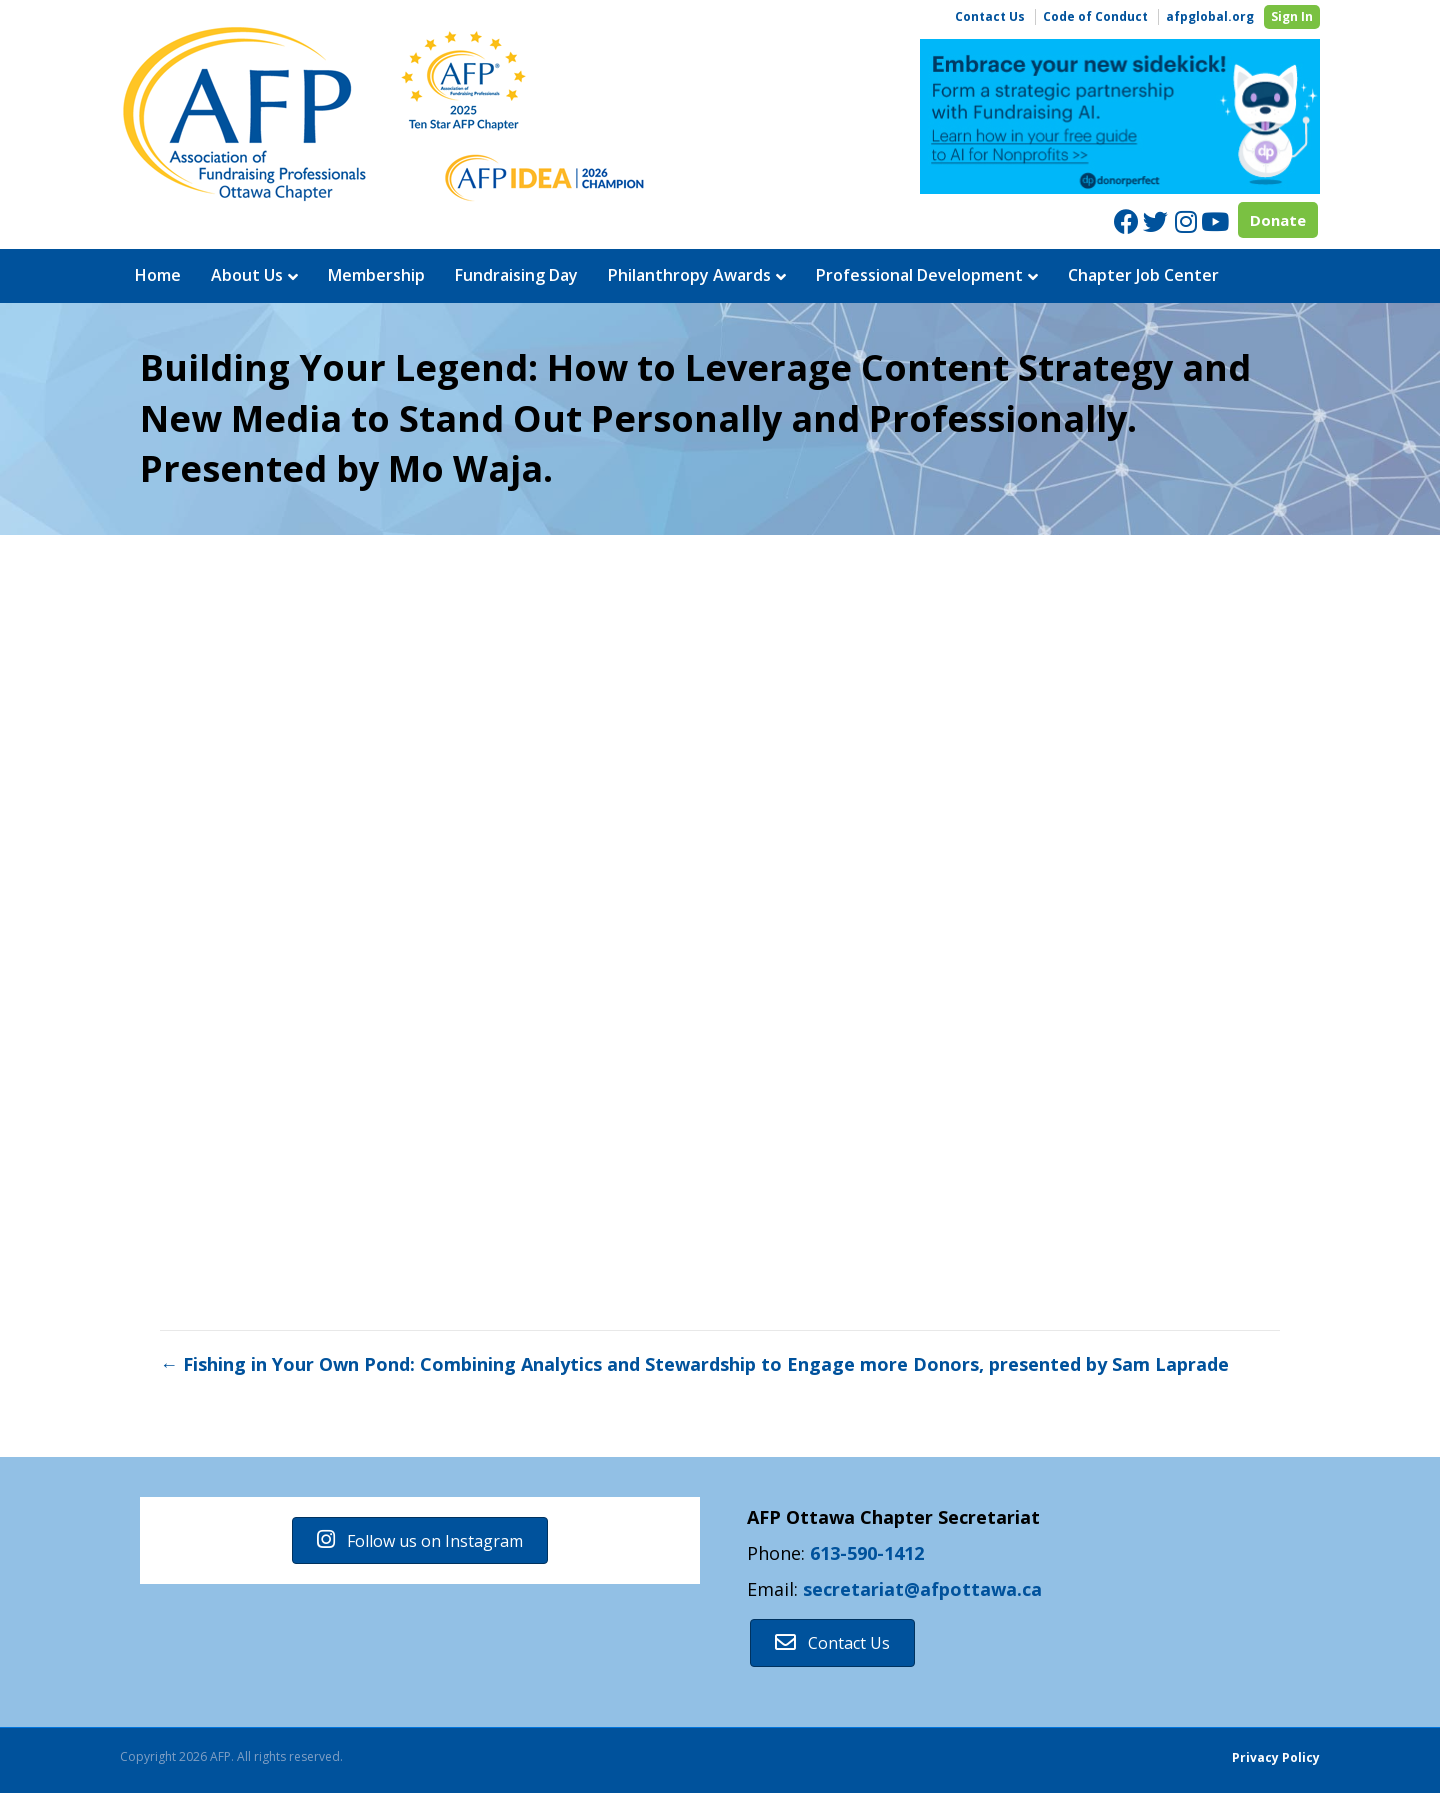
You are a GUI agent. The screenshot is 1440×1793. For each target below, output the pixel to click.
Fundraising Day (516, 275)
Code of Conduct (1095, 17)
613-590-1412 (867, 1553)
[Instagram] (1184, 221)
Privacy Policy (1276, 1757)
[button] (420, 1540)
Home (158, 275)
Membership (376, 275)
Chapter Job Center (1143, 275)
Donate (1278, 220)
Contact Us (990, 17)
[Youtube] (1213, 221)
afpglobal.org (1210, 17)
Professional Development (919, 275)
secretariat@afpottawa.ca (922, 1589)
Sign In (1292, 16)
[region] (1120, 117)
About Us (247, 275)
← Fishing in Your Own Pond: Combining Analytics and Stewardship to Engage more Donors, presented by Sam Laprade (694, 1364)
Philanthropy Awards (689, 275)
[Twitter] (1155, 221)
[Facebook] (1126, 221)
